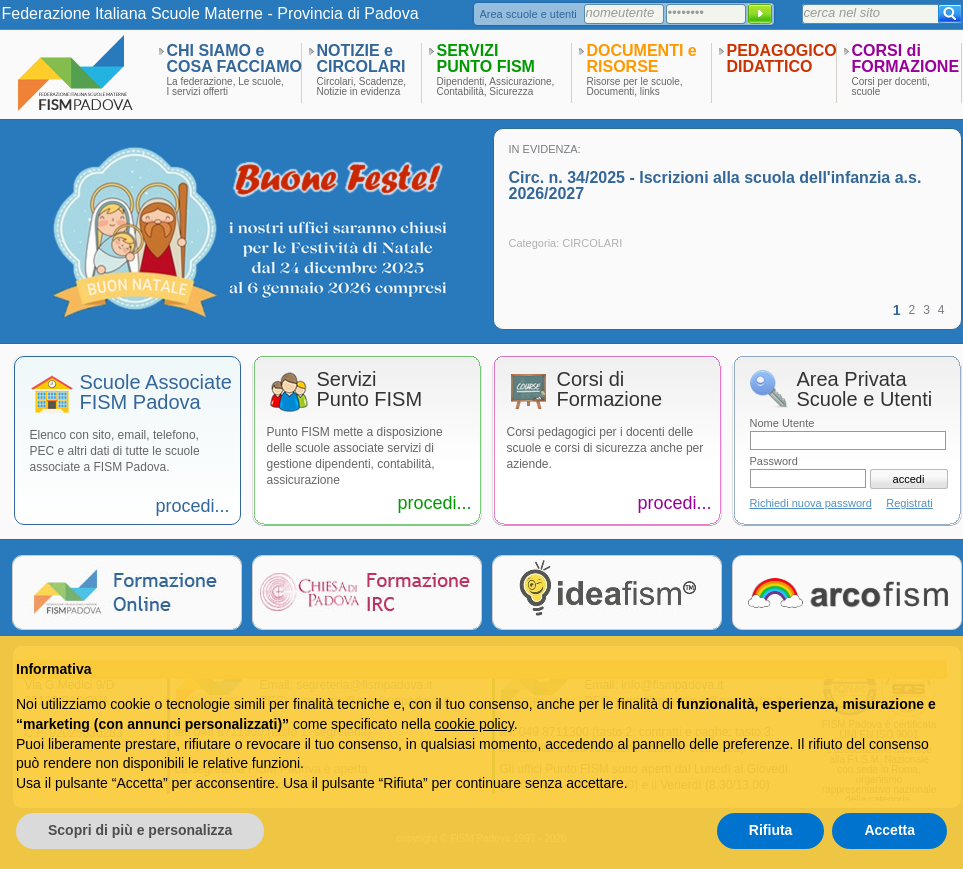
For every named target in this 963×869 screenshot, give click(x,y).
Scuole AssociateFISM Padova (156, 392)
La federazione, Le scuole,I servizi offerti (225, 87)
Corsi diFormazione (610, 389)
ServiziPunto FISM (370, 389)
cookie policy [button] (474, 724)
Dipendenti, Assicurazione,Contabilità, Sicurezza (496, 87)
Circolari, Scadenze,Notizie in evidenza (361, 87)
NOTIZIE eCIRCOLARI (361, 58)
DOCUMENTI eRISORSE (642, 58)
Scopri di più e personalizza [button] (140, 830)
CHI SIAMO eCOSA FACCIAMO (234, 58)
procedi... (192, 506)
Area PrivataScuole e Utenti (865, 389)
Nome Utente (782, 423)
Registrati (909, 503)
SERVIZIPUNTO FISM (486, 58)
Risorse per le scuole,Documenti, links (635, 87)
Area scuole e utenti (528, 14)
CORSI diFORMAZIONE (906, 58)
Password (774, 461)
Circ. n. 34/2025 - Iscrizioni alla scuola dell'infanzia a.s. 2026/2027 (715, 185)
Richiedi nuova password (811, 503)
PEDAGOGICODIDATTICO (782, 58)
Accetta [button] (889, 830)
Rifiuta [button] (771, 830)
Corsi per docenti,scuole (891, 87)
